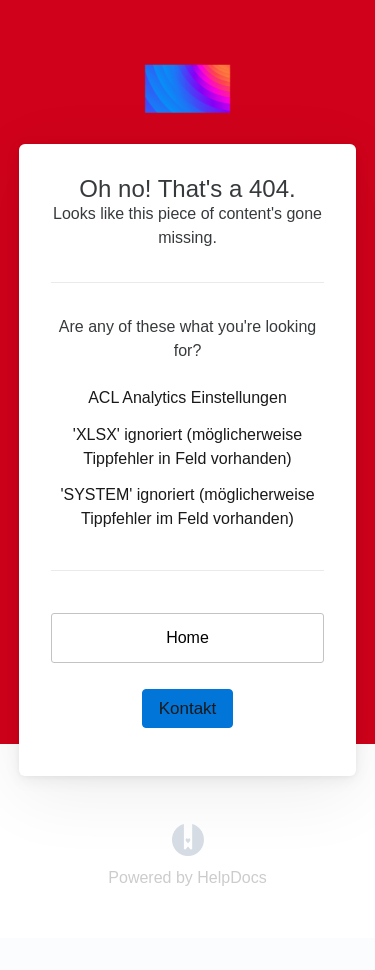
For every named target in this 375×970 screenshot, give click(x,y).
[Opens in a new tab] (188, 838)
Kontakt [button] (188, 708)
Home (187, 637)
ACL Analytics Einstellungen (187, 397)
